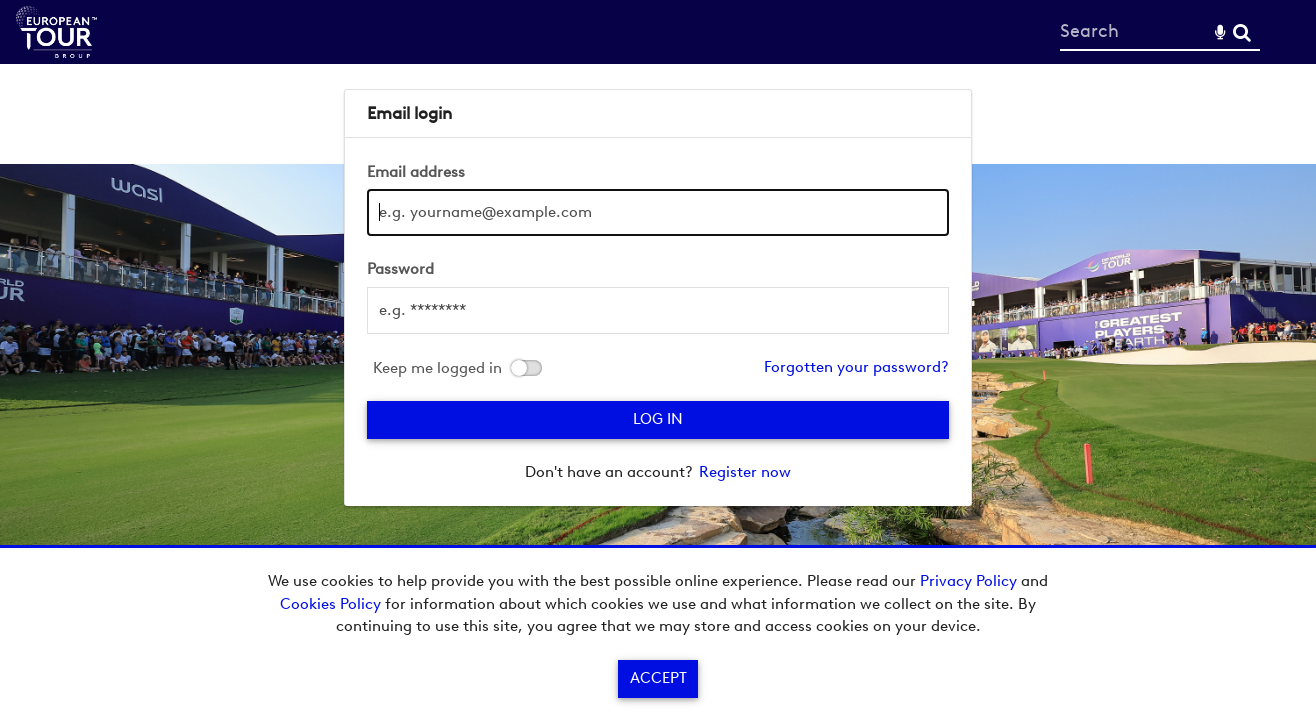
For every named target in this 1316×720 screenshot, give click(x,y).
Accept (658, 678)
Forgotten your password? (856, 367)
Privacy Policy (968, 581)
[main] (658, 297)
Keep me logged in (437, 368)
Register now (745, 472)
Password (400, 269)
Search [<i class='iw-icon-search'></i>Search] (1242, 31)
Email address (416, 172)
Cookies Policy (330, 604)
